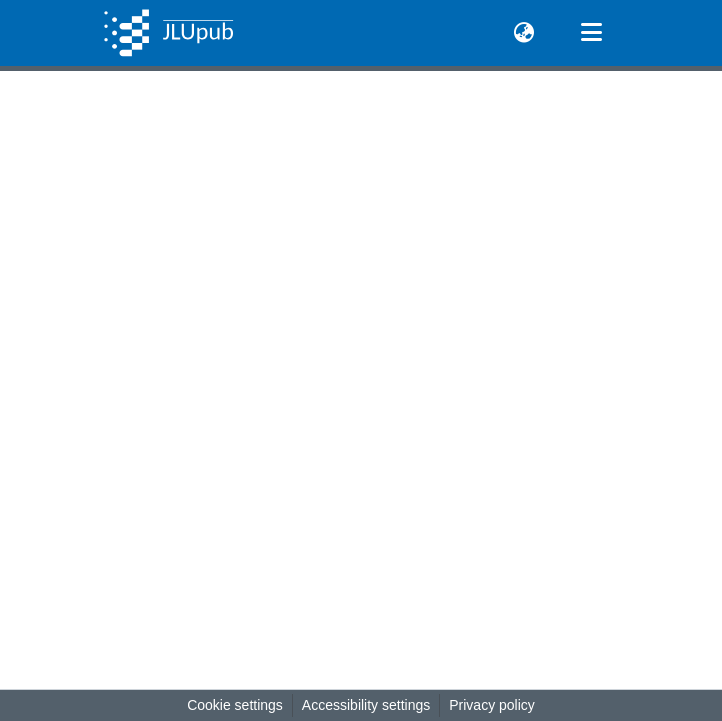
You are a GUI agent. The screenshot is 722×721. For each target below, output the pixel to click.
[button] (168, 33)
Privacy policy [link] (492, 705)
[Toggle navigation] (591, 33)
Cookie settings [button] (235, 705)
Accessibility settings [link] (366, 705)
